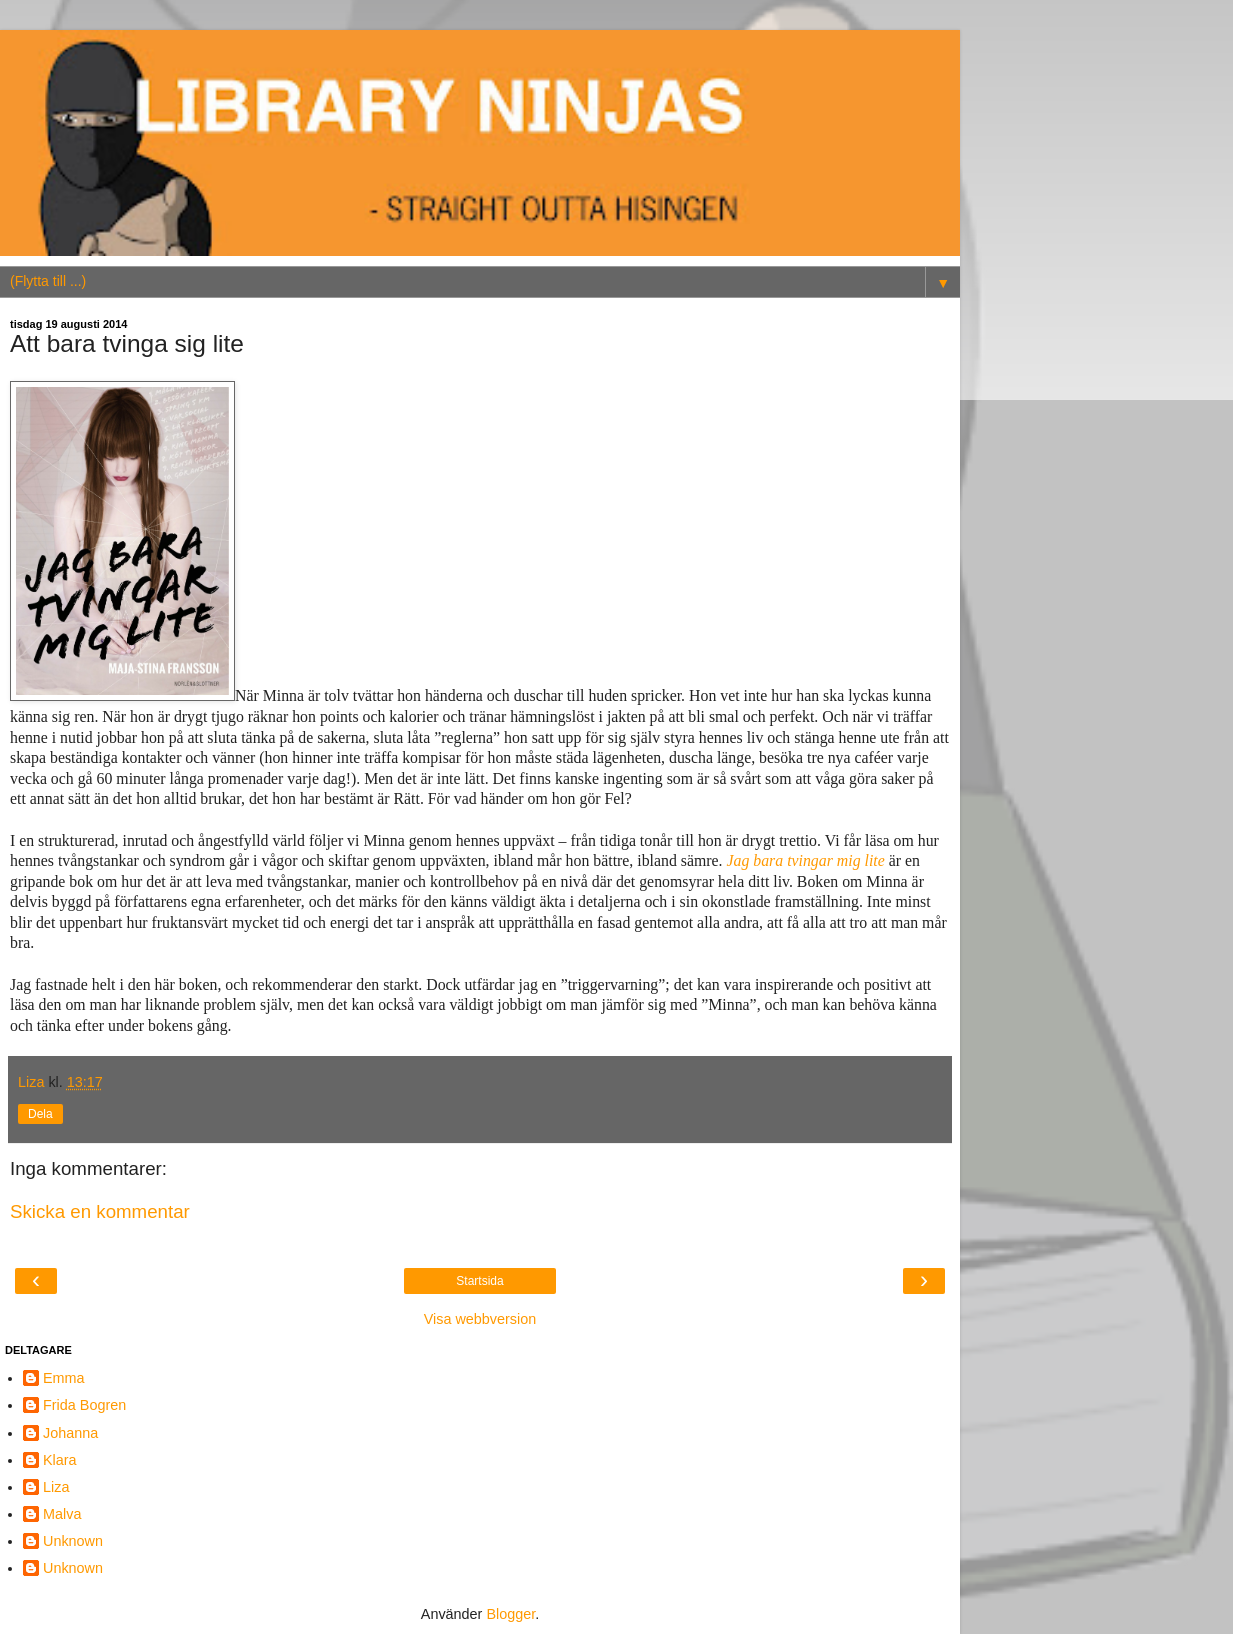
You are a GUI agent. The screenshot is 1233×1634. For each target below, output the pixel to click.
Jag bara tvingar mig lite (805, 860)
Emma (64, 1378)
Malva (62, 1514)
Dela (40, 1114)
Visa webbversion (480, 1319)
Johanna (70, 1433)
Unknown (73, 1541)
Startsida (479, 1281)
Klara (60, 1460)
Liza (56, 1487)
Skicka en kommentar (100, 1211)
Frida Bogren (84, 1405)
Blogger (510, 1614)
